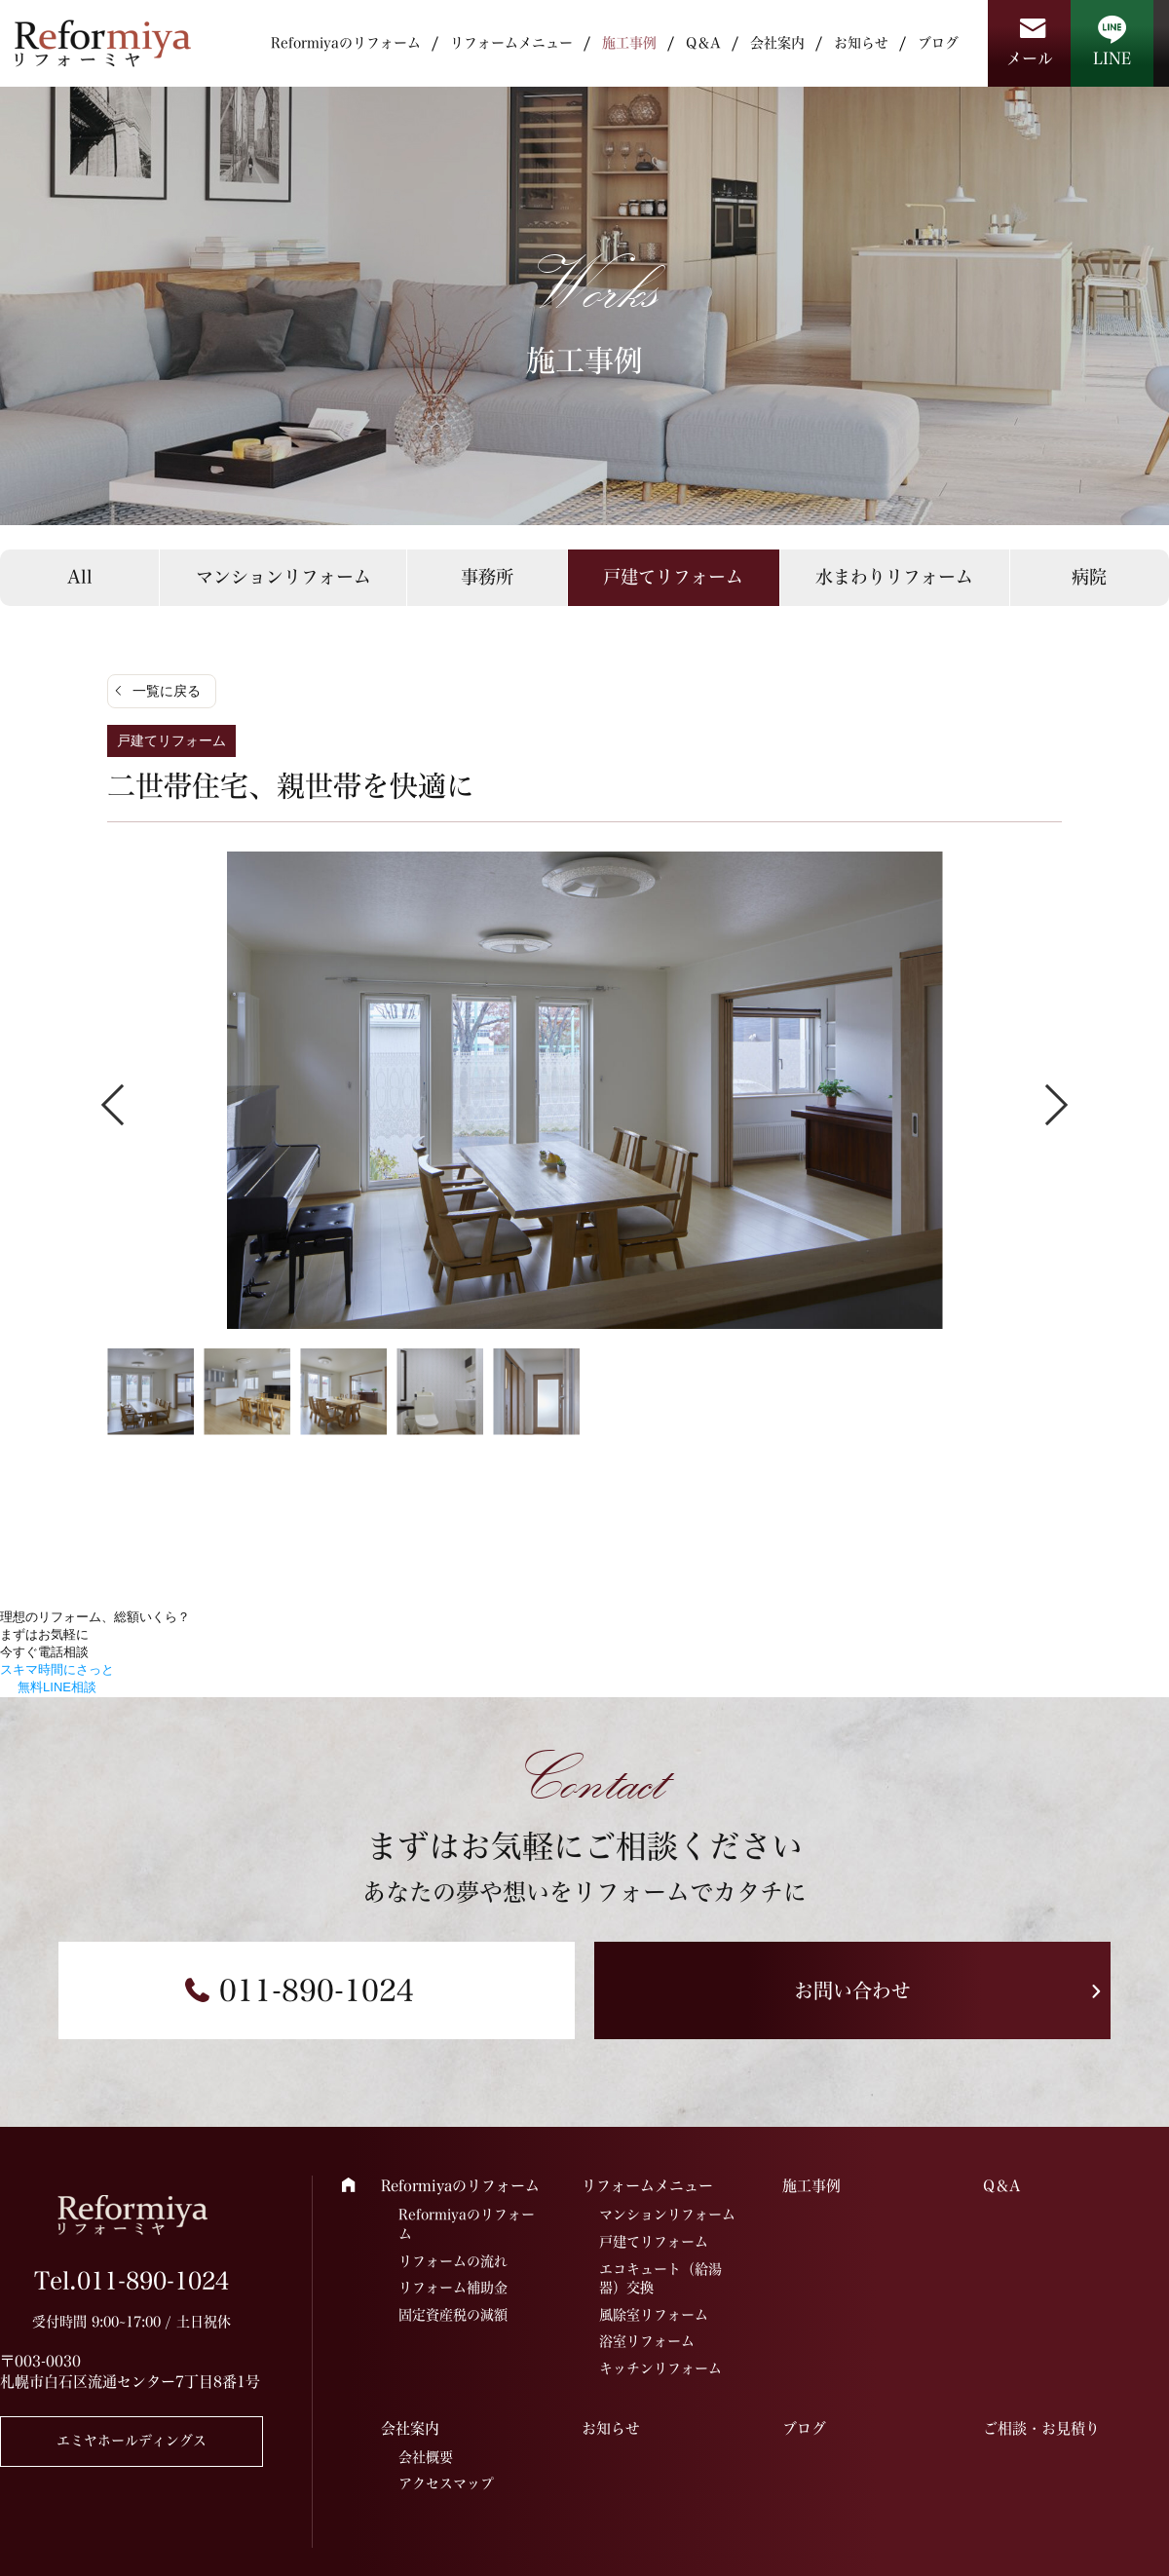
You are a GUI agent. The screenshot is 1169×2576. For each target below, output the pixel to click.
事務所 (487, 577)
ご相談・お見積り (1041, 2428)
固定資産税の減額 (453, 2315)
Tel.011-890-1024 (131, 2280)
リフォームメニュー (511, 43)
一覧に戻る (166, 691)
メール (1029, 58)
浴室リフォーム (647, 2341)
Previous (121, 1103)
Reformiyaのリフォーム (346, 43)
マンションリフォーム (283, 577)
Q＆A (703, 43)
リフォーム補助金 (453, 2287)
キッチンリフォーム (660, 2368)
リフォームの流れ (453, 2261)
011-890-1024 (316, 1990)
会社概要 (425, 2457)
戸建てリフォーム (673, 577)
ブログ (938, 43)
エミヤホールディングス (132, 2440)
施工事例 (629, 43)
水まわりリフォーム (894, 577)
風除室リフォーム (653, 2315)
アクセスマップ (446, 2483)
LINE (1112, 58)
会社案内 (777, 43)
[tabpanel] (584, 1090)
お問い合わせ (852, 1990)
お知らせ (861, 43)
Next (1047, 1103)
